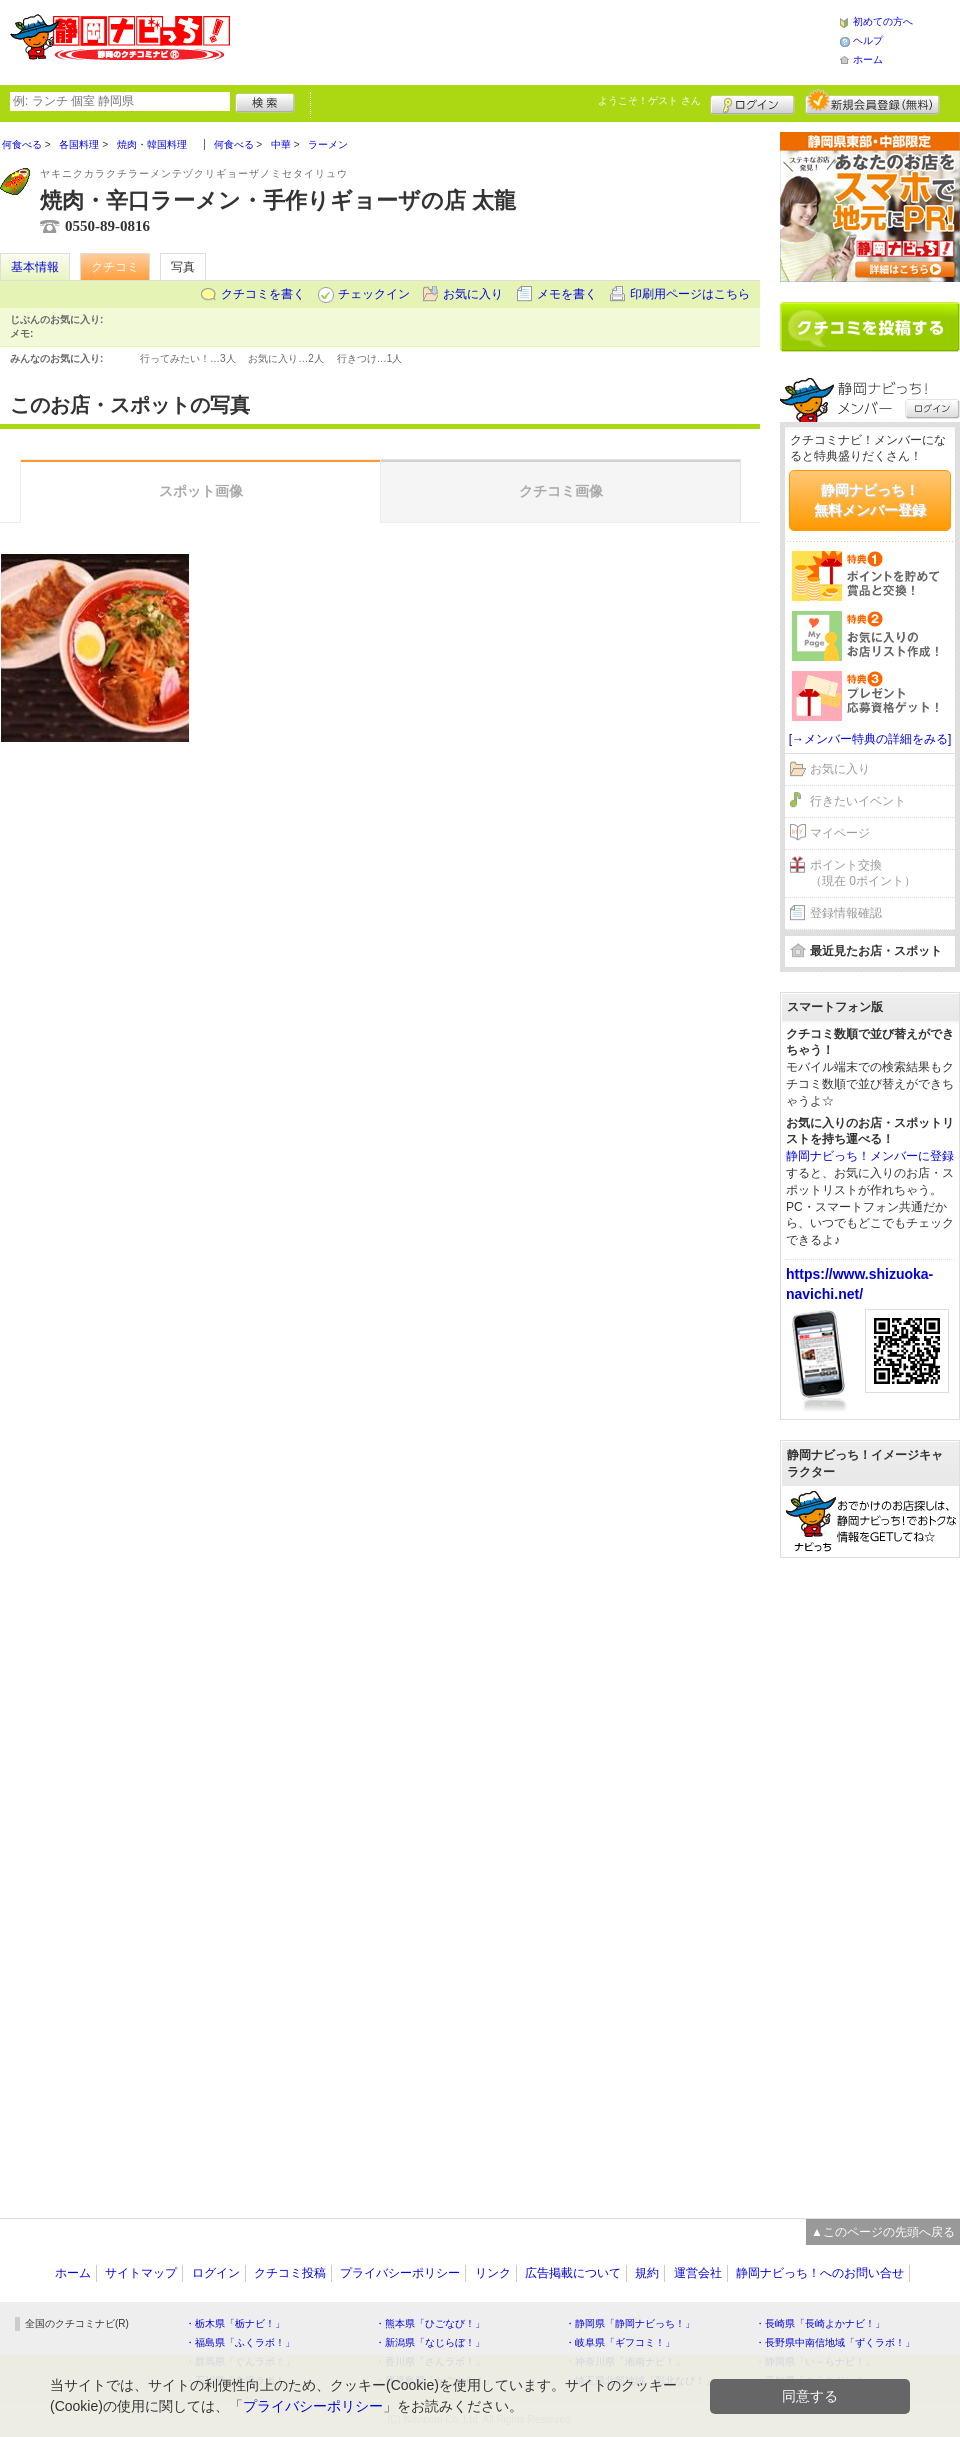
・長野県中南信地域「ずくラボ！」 (835, 2342)
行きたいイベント (858, 801)
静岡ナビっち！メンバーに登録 (870, 1156)
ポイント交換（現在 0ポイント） (863, 873)
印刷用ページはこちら (690, 294)
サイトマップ (141, 2273)
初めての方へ (883, 21)
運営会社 (698, 2273)
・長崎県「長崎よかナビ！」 (820, 2323)
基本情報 (35, 267)
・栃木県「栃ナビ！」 (235, 2323)
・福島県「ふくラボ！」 (240, 2342)
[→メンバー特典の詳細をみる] (870, 739)
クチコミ (115, 267)
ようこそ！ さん (649, 100)
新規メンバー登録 (872, 102)
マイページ (840, 833)
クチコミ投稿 (290, 2273)
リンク (493, 2273)
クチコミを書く (263, 294)
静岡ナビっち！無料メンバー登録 (870, 500)
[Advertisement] (534, 40)
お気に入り (473, 294)
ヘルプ (868, 40)
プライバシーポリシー (400, 2273)
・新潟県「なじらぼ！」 (430, 2342)
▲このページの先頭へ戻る (883, 2232)
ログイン (752, 102)
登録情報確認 (846, 913)
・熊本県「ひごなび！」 (430, 2323)
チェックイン (374, 294)
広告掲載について (573, 2273)
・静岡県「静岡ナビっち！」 (630, 2323)
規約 (647, 2273)
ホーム (868, 59)
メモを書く (567, 294)
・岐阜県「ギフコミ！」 (620, 2342)
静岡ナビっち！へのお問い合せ (820, 2273)
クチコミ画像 (561, 491)
